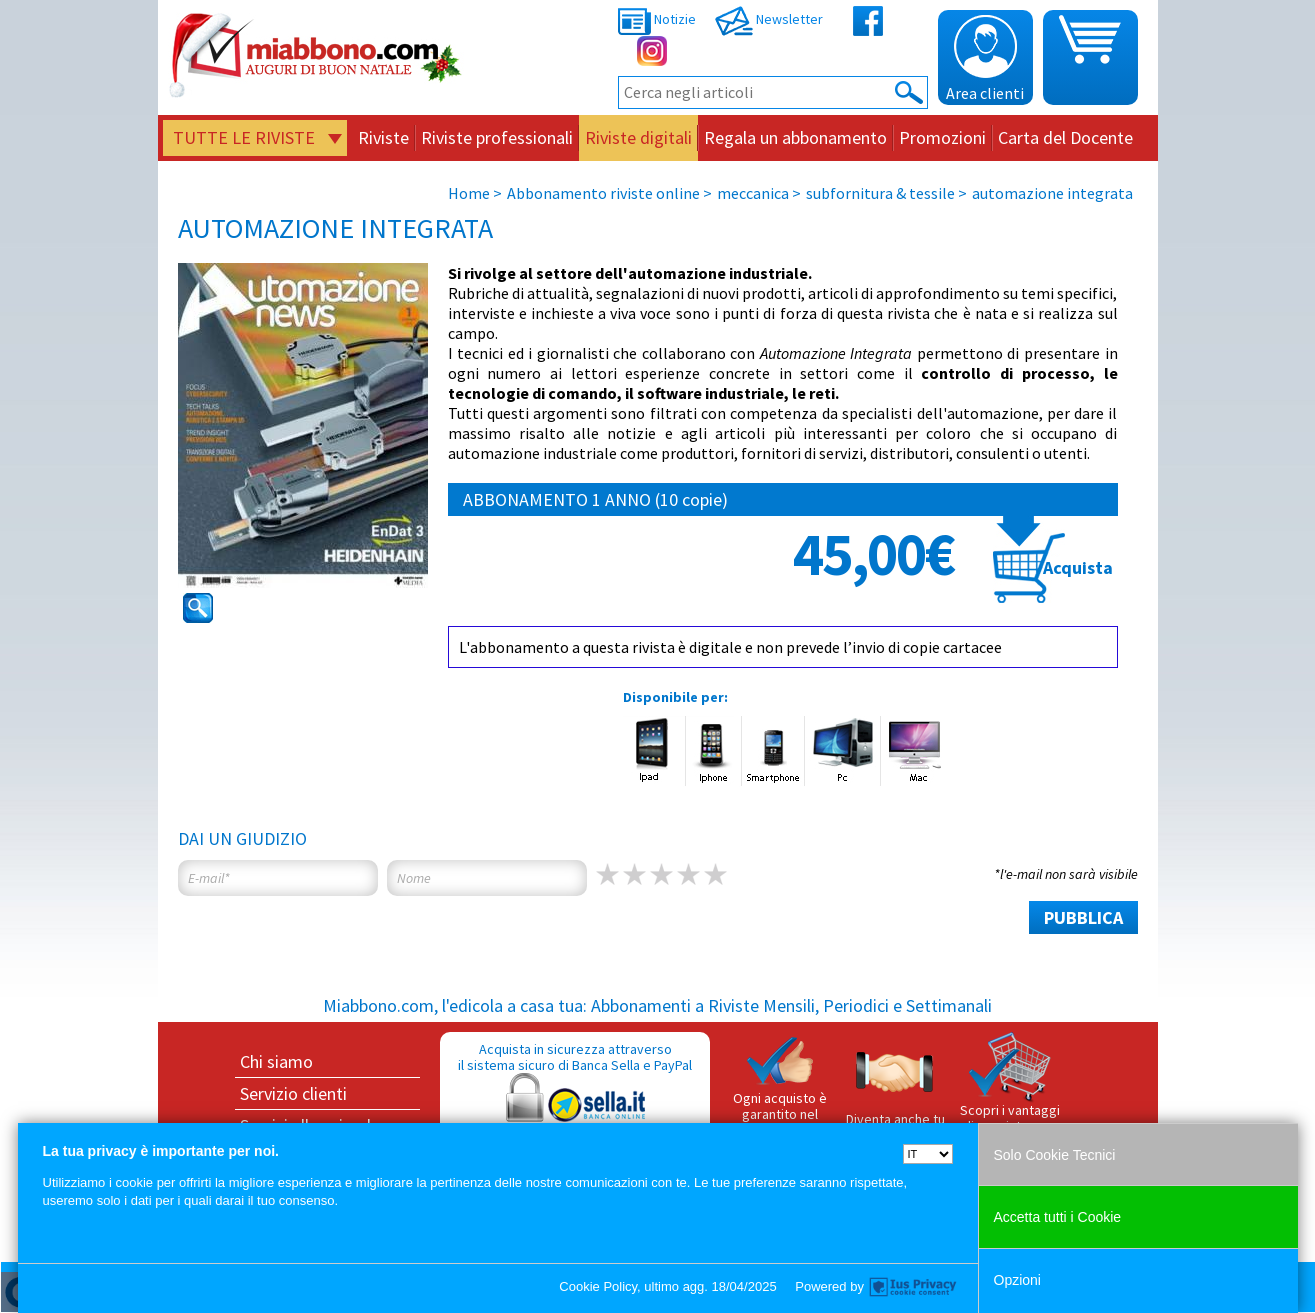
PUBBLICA (1083, 917)
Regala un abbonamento (795, 137)
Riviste (383, 137)
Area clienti (985, 59)
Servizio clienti (293, 1093)
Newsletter (769, 19)
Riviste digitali (638, 137)
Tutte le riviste (244, 137)
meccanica (753, 193)
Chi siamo (276, 1061)
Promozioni (942, 137)
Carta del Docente (1065, 137)
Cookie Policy (598, 1286)
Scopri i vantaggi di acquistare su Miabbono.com (1010, 1091)
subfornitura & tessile (882, 193)
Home (469, 193)
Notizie (657, 19)
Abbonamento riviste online (603, 193)
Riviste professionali (497, 137)
